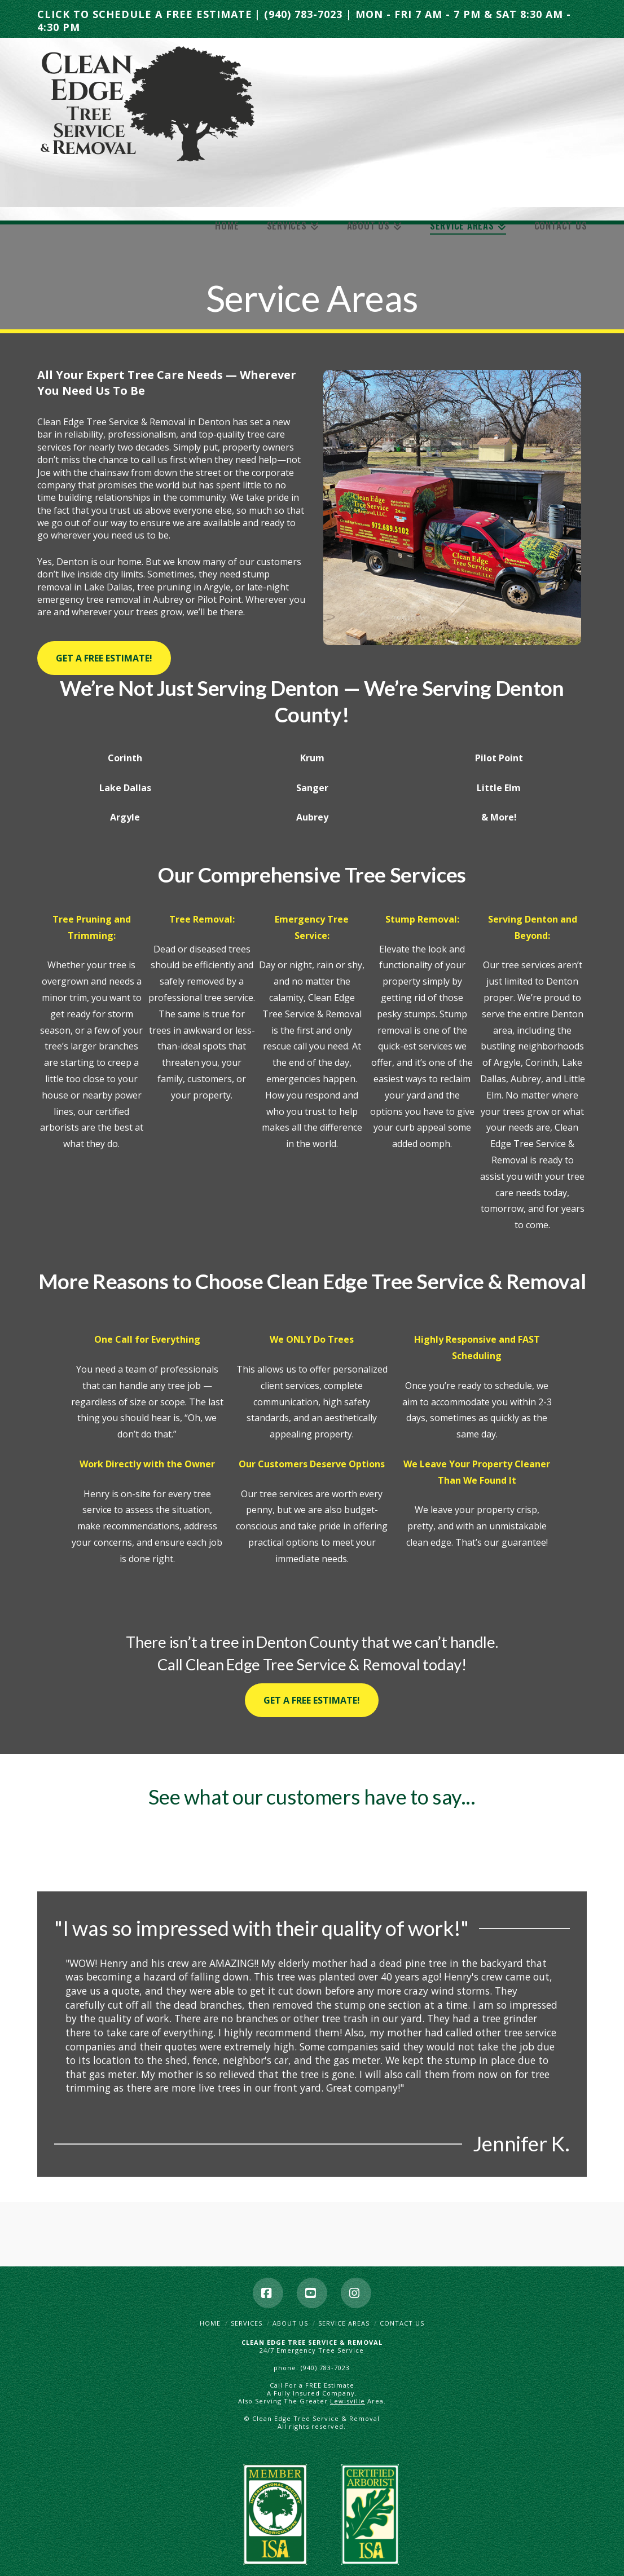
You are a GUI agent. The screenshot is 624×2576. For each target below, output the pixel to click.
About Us (290, 2323)
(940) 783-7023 (303, 14)
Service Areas (344, 2323)
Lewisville (347, 2401)
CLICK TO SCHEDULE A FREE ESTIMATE (144, 14)
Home (210, 2323)
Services (246, 2323)
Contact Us (402, 2323)
